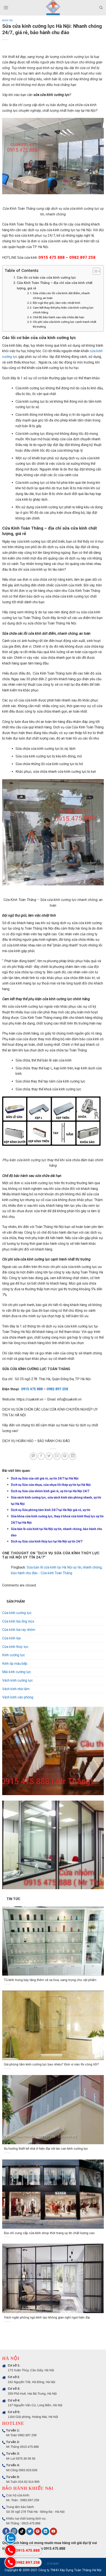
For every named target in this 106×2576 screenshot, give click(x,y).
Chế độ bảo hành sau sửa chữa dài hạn (58, 317)
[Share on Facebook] (41, 1456)
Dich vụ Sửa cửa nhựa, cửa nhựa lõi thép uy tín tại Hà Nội (51, 1484)
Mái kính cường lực (16, 1672)
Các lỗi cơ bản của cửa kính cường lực (46, 278)
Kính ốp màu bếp (14, 1663)
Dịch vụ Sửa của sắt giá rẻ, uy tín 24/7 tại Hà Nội (44, 1478)
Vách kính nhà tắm (16, 1689)
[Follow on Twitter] (29, 2531)
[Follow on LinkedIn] (45, 2531)
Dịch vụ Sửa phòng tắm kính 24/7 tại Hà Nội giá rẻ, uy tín (50, 1510)
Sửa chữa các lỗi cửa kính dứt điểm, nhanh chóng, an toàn (61, 295)
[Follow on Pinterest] (37, 2531)
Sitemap (53, 2563)
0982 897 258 (57, 1389)
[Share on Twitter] (49, 1456)
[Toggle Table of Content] (94, 271)
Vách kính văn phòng (17, 1697)
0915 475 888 (31, 1389)
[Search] (101, 7)
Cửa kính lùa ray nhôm (18, 1630)
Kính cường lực (13, 1655)
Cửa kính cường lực (16, 1613)
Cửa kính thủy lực (15, 1647)
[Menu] (6, 7)
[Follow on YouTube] (53, 2531)
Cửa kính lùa (11, 1638)
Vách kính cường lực (17, 1680)
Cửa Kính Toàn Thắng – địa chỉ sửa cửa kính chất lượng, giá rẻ (54, 285)
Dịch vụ (7, 20)
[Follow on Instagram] (14, 2531)
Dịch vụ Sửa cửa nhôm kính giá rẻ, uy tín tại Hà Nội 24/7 (50, 1491)
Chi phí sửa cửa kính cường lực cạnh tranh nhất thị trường (64, 324)
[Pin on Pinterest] (64, 1456)
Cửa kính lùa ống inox (18, 1621)
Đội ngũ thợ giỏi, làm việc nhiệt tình (56, 302)
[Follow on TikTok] (22, 2531)
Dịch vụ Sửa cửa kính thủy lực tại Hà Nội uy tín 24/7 (46, 1541)
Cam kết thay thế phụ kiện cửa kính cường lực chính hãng (63, 310)
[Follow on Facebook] (6, 2531)
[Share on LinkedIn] (72, 1456)
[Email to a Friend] (57, 1456)
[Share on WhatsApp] (33, 1456)
